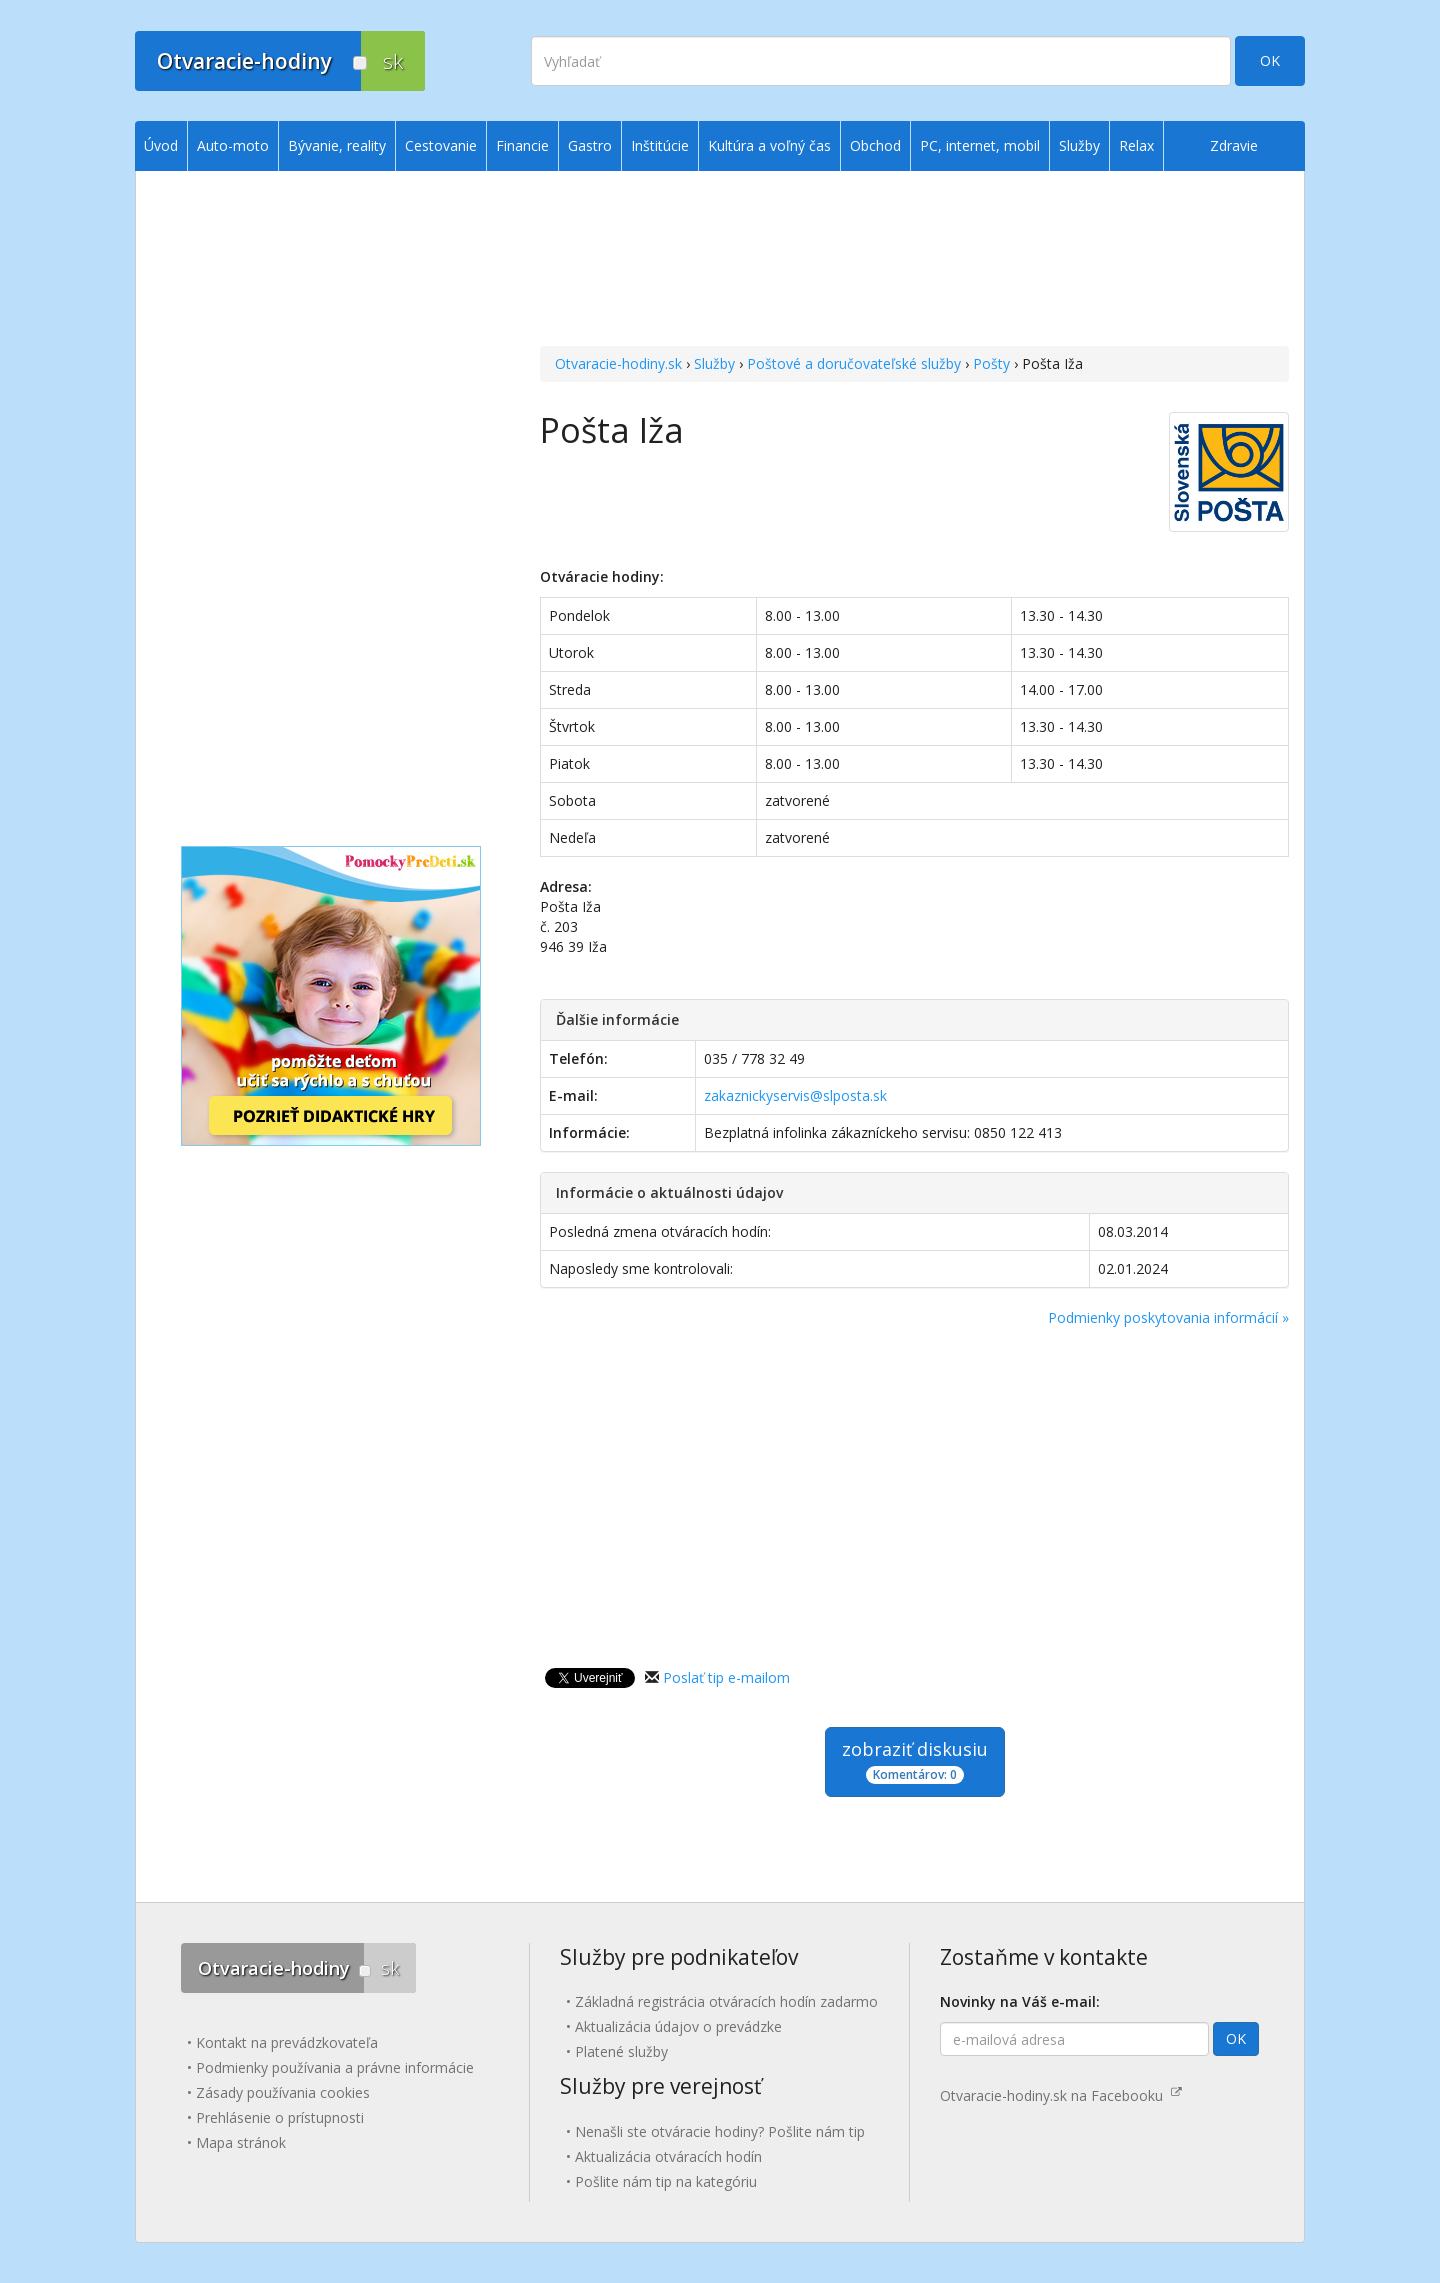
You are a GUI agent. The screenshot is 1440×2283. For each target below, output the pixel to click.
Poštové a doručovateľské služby (854, 363)
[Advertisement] (914, 261)
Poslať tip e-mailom (726, 1677)
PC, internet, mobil (980, 145)
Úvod (161, 145)
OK (1270, 60)
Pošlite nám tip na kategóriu (666, 2181)
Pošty (991, 363)
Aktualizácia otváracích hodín (668, 2156)
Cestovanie (441, 145)
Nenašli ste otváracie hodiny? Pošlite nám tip (720, 2131)
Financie (522, 145)
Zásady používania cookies (283, 2092)
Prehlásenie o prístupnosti (280, 2117)
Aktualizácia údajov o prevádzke (678, 2026)
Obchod (875, 145)
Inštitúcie (660, 145)
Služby (714, 363)
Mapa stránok (241, 2142)
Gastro (590, 145)
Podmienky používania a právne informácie (335, 2067)
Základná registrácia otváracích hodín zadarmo (726, 2001)
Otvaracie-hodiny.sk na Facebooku (1061, 2095)
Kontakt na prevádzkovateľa (287, 2042)
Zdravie (1234, 145)
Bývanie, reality (337, 145)
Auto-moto (233, 145)
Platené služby (621, 2051)
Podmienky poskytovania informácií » (1168, 1317)
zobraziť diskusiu (915, 1760)
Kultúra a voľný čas (769, 145)
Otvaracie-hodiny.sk (618, 363)
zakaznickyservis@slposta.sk (795, 1095)
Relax (1136, 145)
